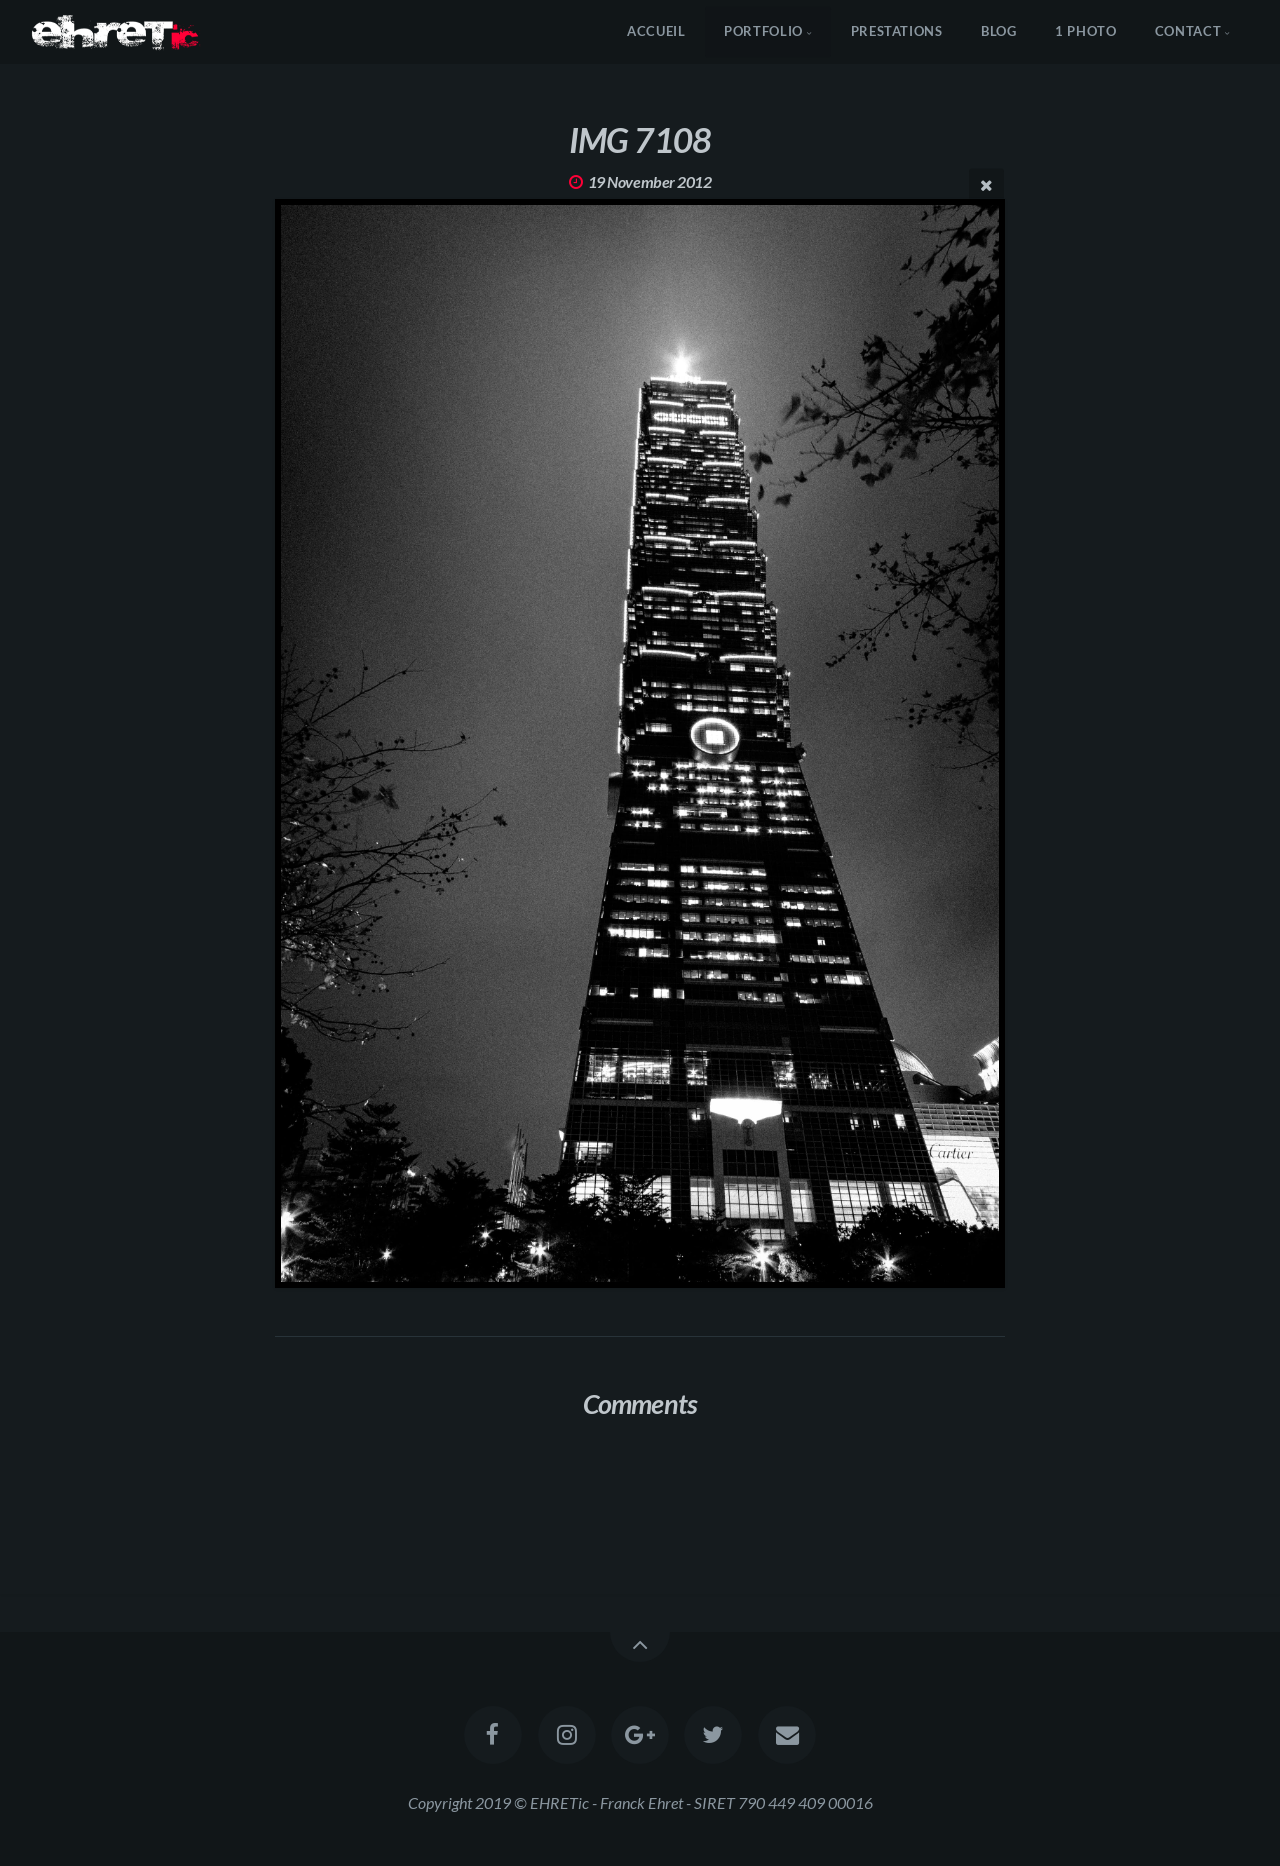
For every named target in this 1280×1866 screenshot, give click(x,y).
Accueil (656, 31)
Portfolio (763, 31)
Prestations (897, 31)
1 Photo (1085, 31)
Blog (999, 31)
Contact (1188, 31)
